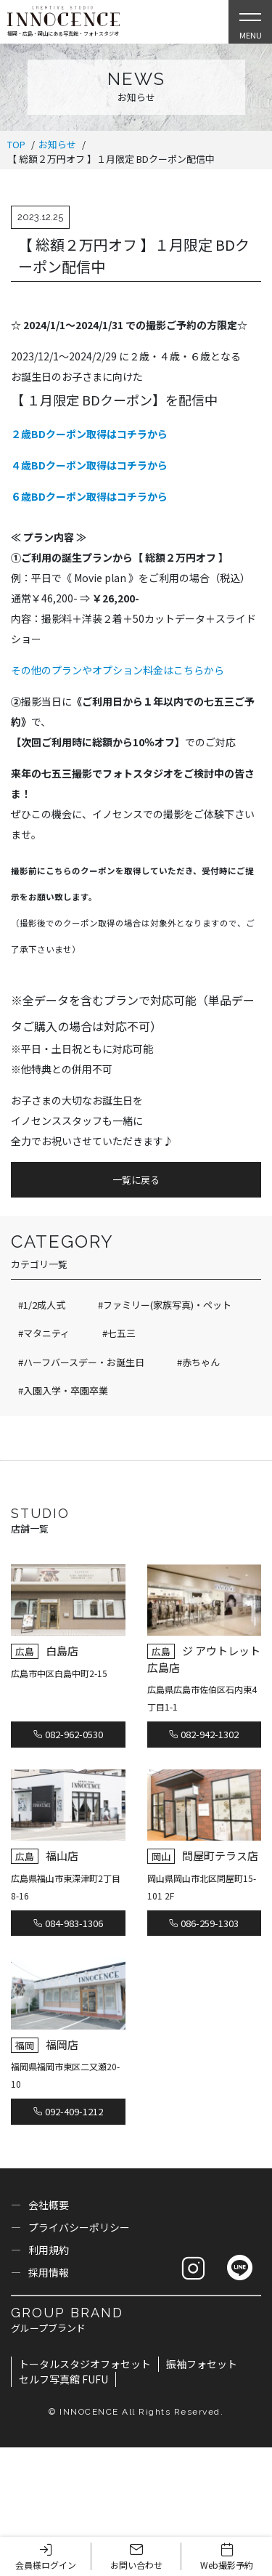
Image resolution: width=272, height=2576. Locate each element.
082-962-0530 (68, 1734)
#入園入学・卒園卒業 (63, 1390)
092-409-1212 (68, 2111)
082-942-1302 (204, 1734)
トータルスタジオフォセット (85, 2364)
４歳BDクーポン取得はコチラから (89, 465)
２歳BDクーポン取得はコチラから (89, 434)
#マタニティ (44, 1333)
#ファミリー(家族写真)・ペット (164, 1305)
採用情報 (48, 2272)
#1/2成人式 (41, 1305)
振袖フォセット (201, 2364)
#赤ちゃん (198, 1362)
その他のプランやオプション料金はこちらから (117, 670)
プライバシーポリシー (79, 2227)
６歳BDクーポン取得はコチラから (89, 496)
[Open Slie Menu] (250, 22)
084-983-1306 (68, 1923)
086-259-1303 (204, 1923)
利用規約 (48, 2249)
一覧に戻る (136, 1180)
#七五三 (119, 1333)
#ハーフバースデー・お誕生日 (81, 1362)
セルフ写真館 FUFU (63, 2379)
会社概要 (48, 2204)
